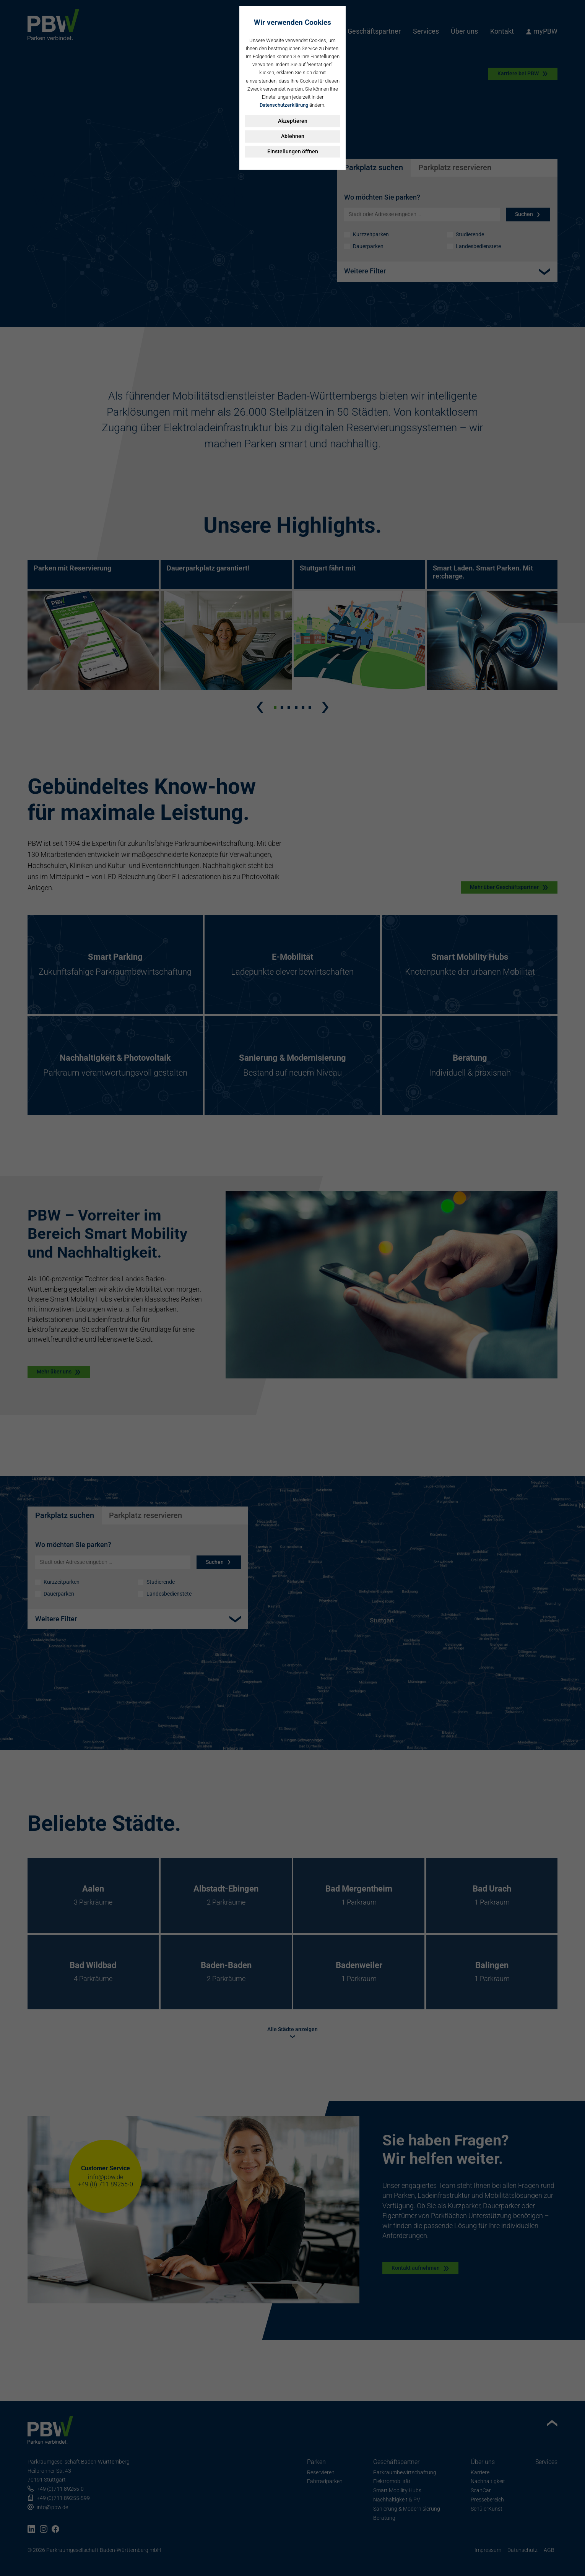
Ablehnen (292, 136)
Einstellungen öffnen (292, 151)
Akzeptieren (292, 121)
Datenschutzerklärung (284, 105)
